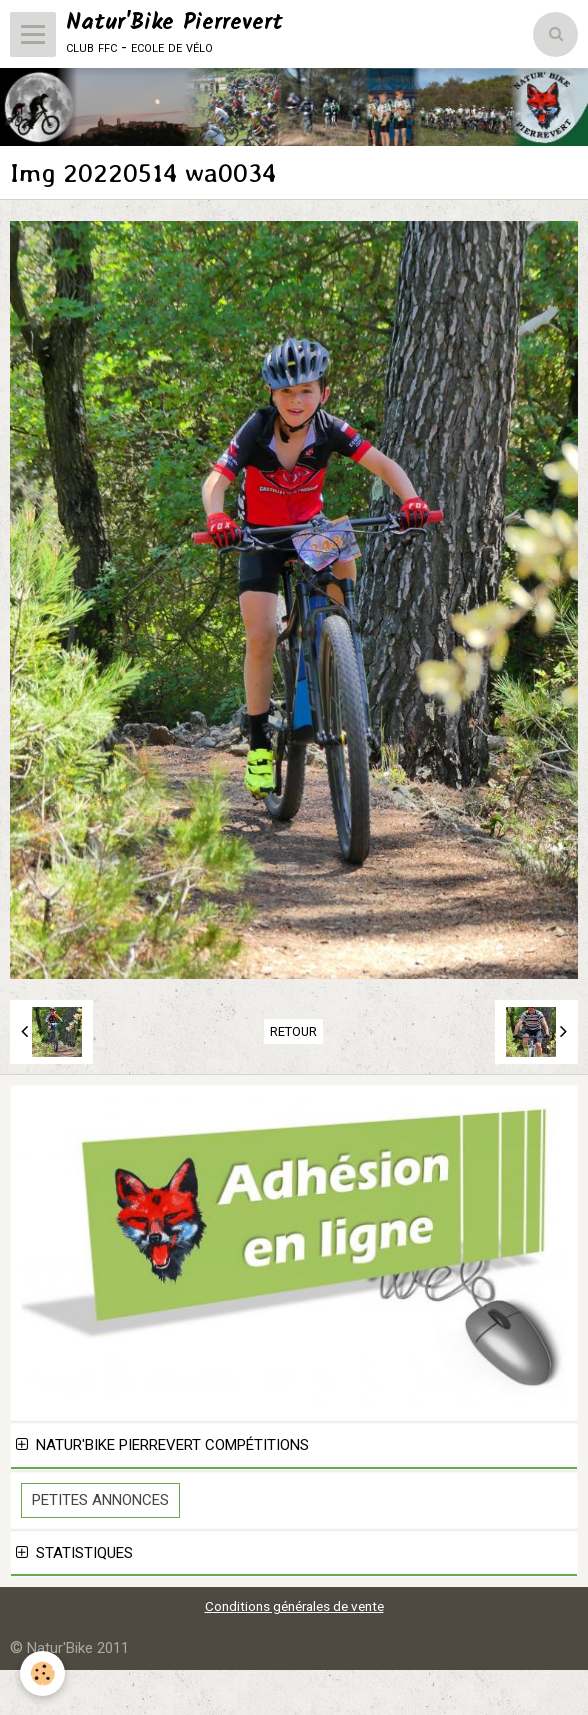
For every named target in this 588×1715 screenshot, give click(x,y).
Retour (293, 1031)
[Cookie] (42, 1673)
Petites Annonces (100, 1500)
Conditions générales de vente (294, 1606)
